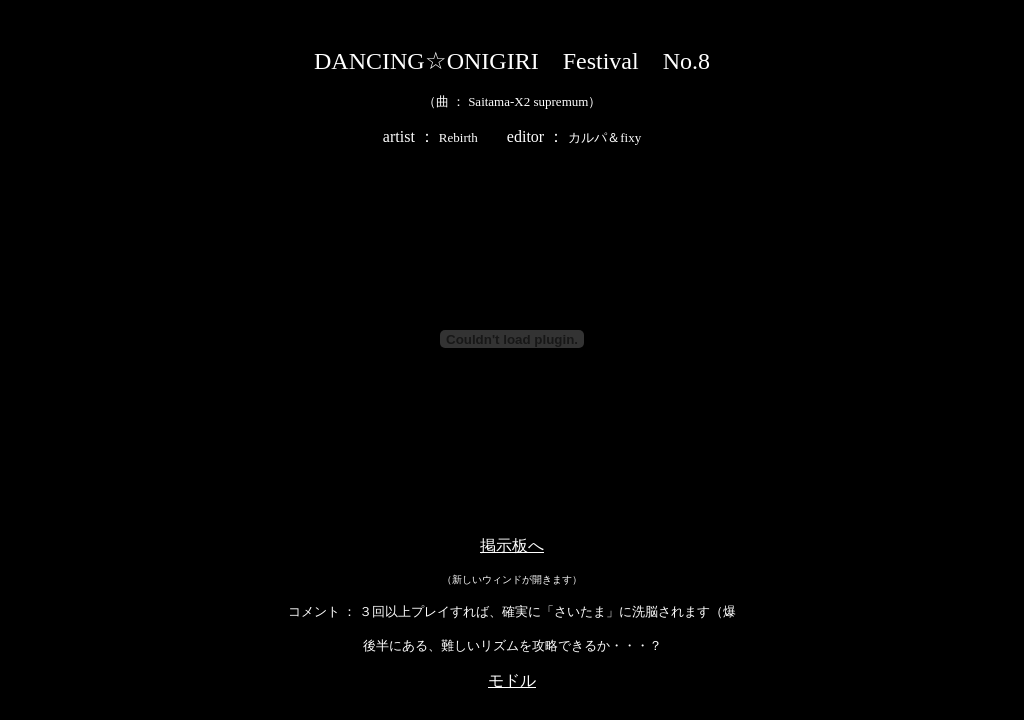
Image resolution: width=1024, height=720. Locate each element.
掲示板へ (512, 545)
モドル (512, 680)
